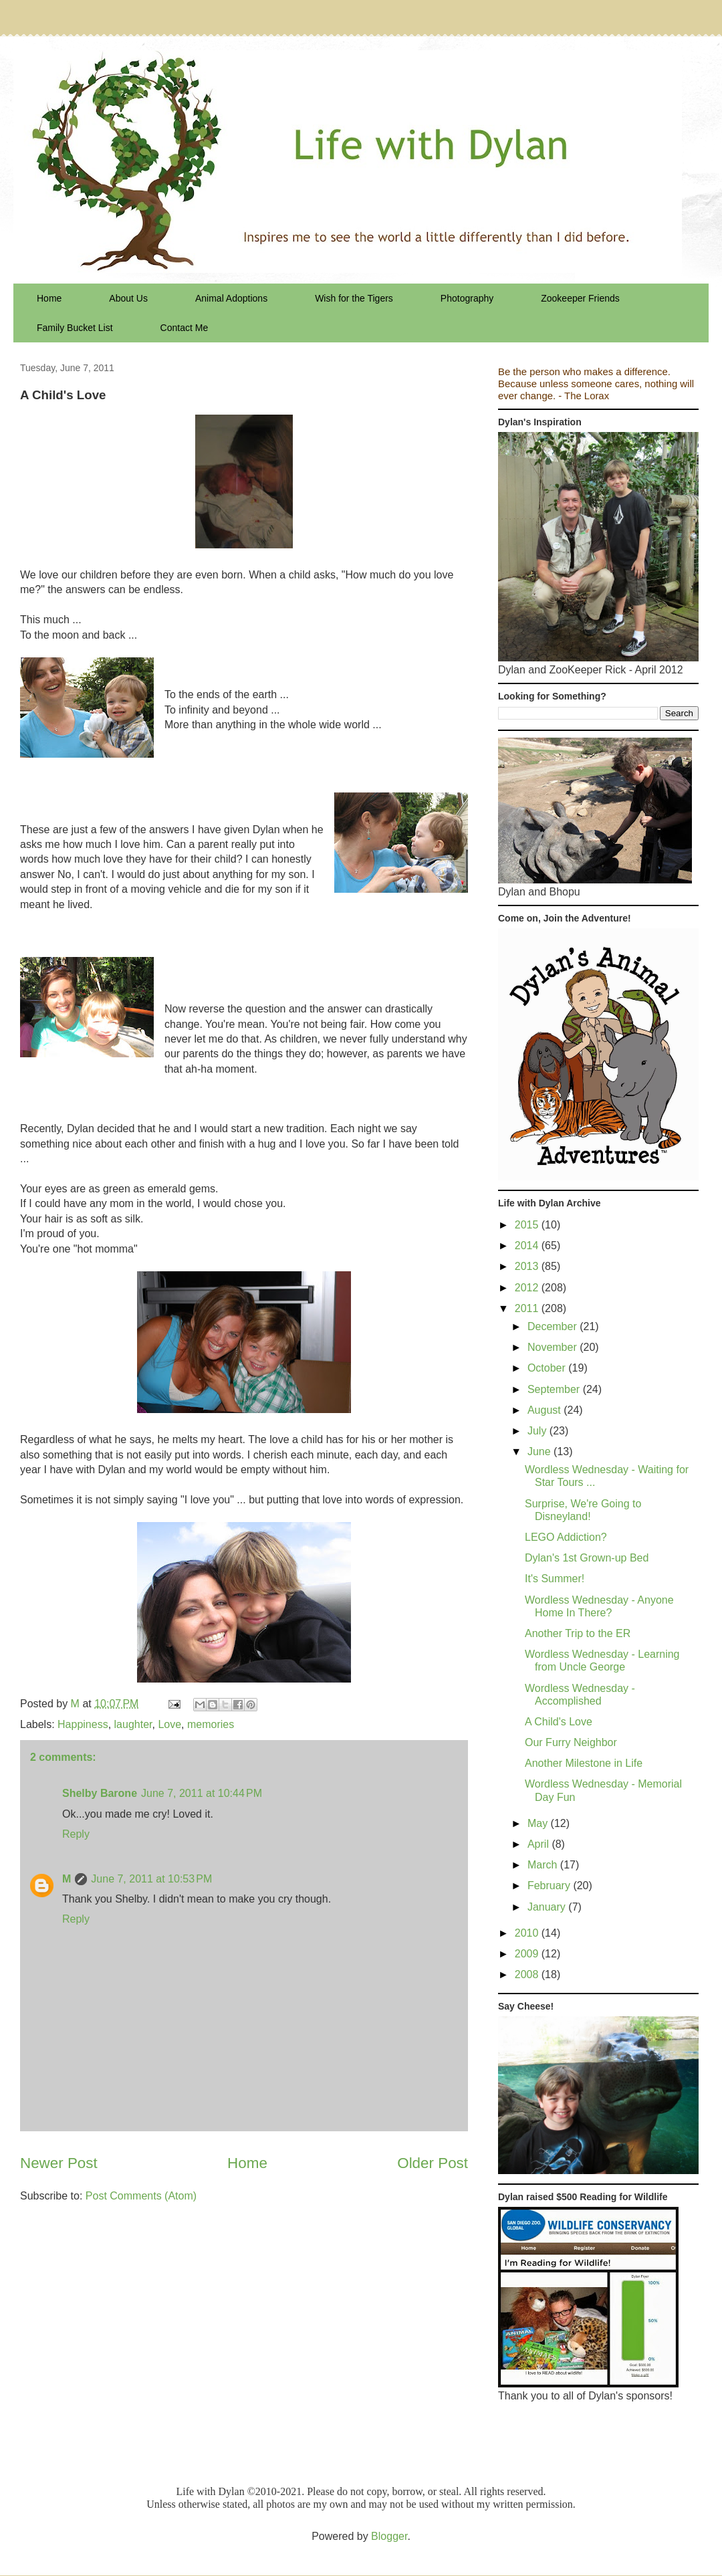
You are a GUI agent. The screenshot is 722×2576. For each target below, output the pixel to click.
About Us (128, 298)
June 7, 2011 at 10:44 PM (201, 1793)
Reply (76, 1834)
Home (49, 298)
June (540, 1451)
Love (169, 1724)
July (538, 1430)
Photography (467, 298)
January (547, 1907)
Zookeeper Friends (580, 298)
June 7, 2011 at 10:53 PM (151, 1879)
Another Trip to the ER (577, 1633)
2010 (528, 1933)
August (545, 1410)
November (553, 1347)
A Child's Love (558, 1721)
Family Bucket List (75, 327)
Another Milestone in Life (583, 1763)
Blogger (389, 2536)
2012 (528, 1287)
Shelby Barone (99, 1793)
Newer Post (59, 2163)
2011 (528, 1308)
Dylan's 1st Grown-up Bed (586, 1558)
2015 (528, 1224)
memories (210, 1724)
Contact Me (184, 327)
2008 (528, 1974)
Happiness (82, 1724)
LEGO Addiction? (566, 1537)
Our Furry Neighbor (571, 1742)
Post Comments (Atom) (141, 2196)
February (550, 1885)
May (539, 1823)
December (553, 1326)
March (543, 1864)
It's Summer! (554, 1578)
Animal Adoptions (231, 298)
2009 (528, 1953)
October (547, 1368)
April (539, 1844)
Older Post (432, 2163)
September (555, 1389)
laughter (133, 1724)
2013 (528, 1266)
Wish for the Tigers (354, 298)
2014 (528, 1245)
